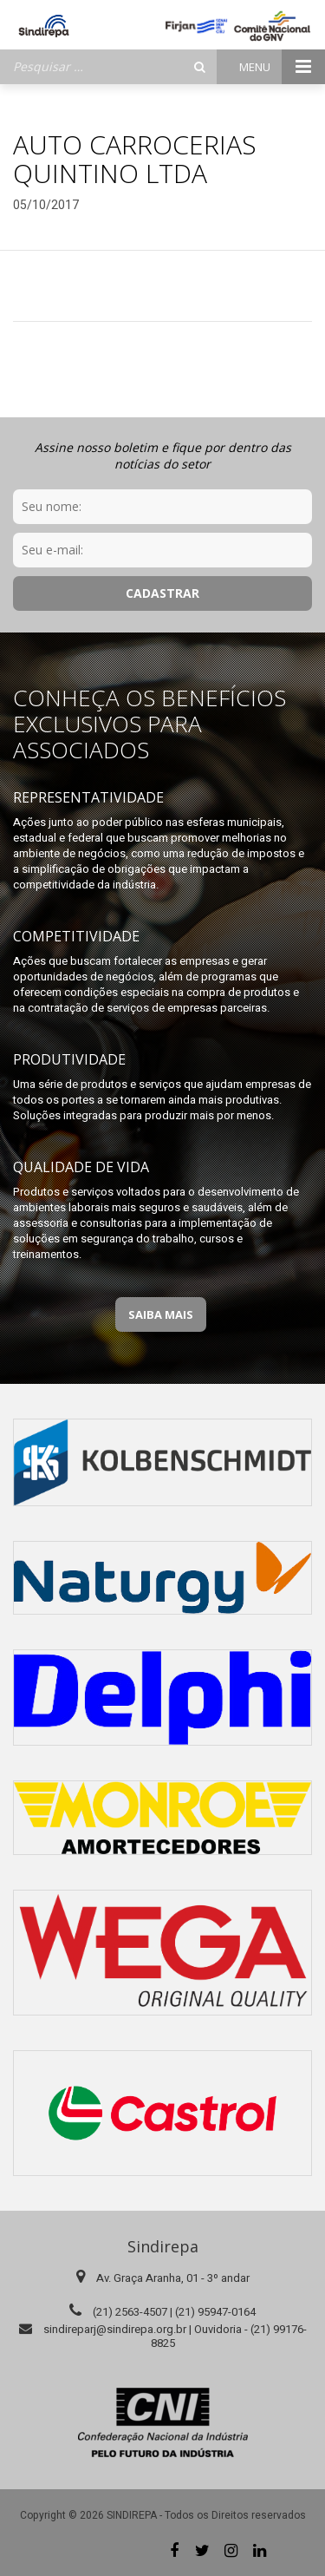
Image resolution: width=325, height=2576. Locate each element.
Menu (282, 66)
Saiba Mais (160, 1314)
